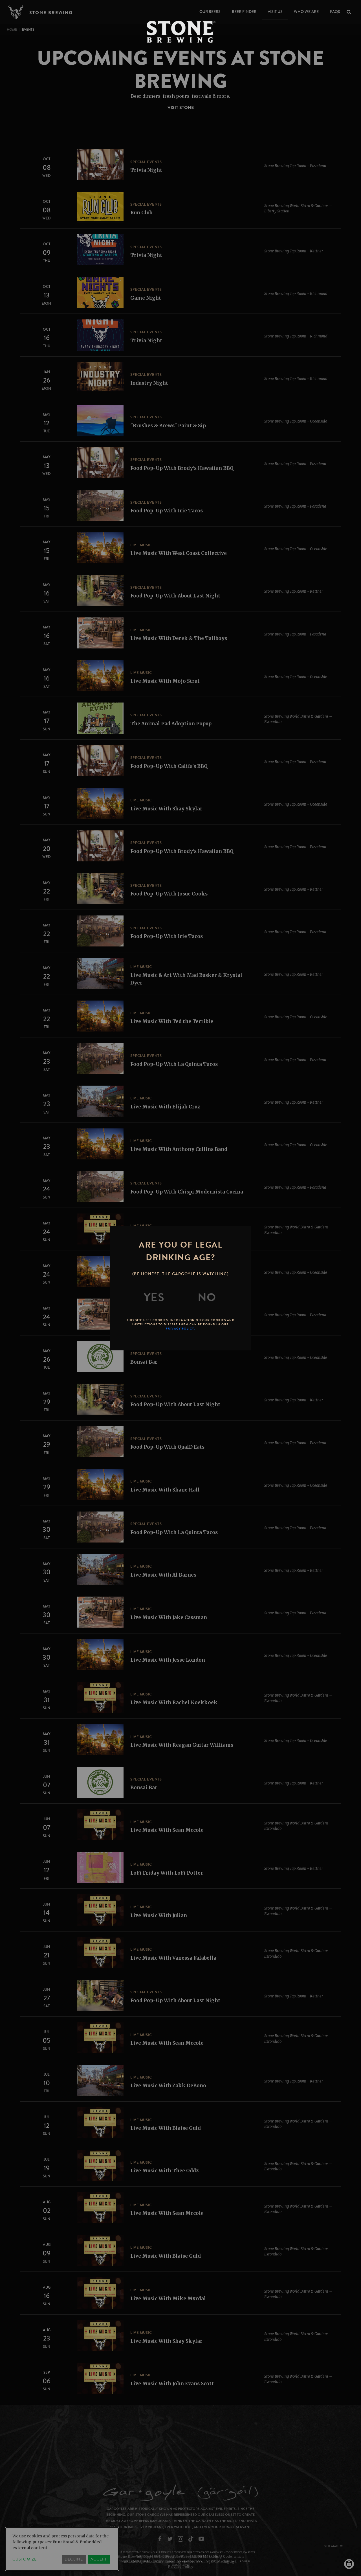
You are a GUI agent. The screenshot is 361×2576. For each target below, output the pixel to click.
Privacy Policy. (180, 1328)
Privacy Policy (180, 2566)
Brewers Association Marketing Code (198, 2556)
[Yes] (154, 1297)
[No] (207, 1297)
